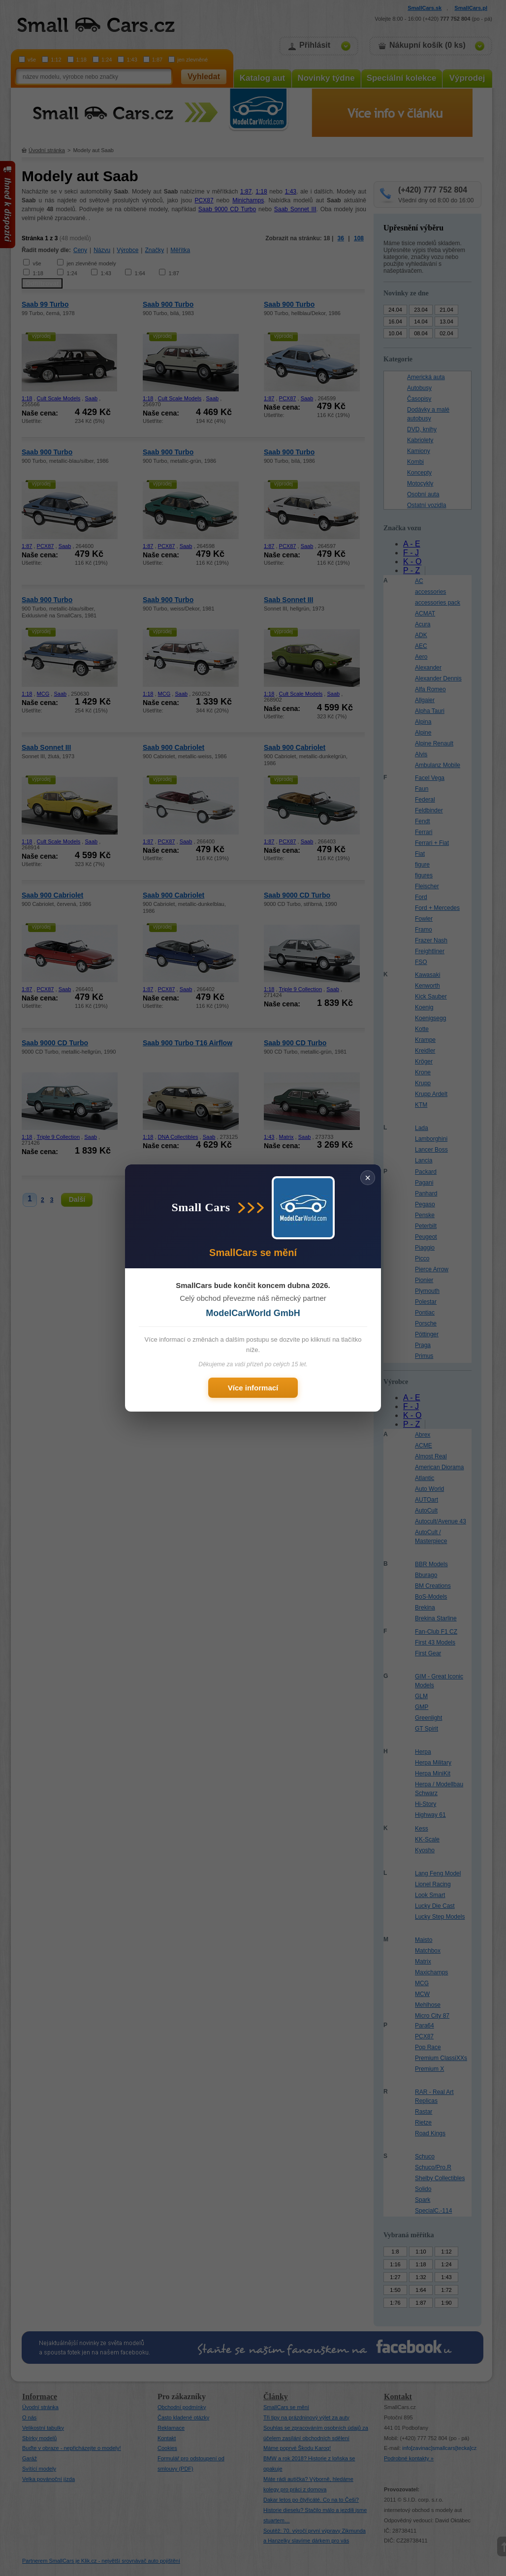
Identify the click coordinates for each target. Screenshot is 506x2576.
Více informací (253, 1388)
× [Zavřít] (368, 1177)
